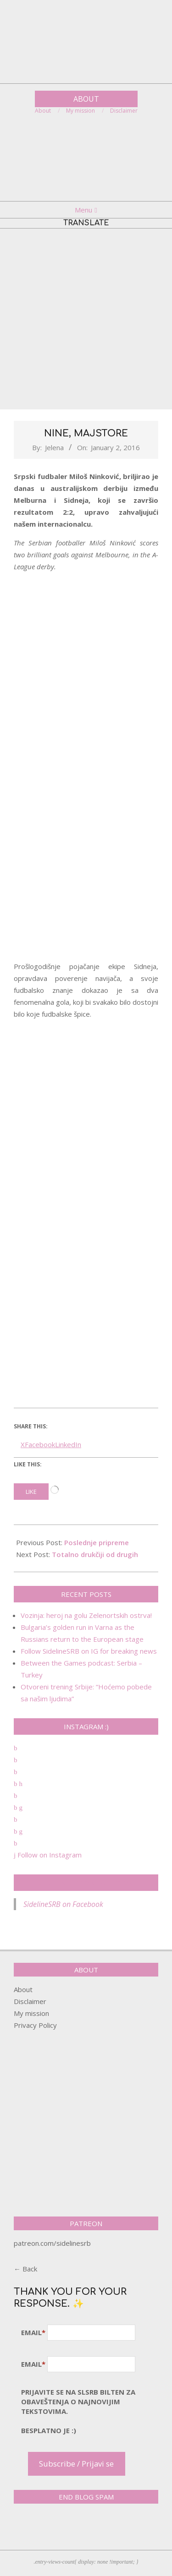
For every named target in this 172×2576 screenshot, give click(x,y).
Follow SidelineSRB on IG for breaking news (89, 1651)
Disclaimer (30, 2001)
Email (33, 2332)
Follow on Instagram (48, 1854)
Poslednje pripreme (96, 1542)
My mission (31, 2013)
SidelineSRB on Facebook (86, 1882)
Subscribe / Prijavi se (76, 2463)
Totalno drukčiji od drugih (95, 1554)
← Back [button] (25, 2268)
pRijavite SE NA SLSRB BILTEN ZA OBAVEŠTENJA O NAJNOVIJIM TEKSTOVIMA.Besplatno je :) (78, 2411)
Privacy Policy (35, 2025)
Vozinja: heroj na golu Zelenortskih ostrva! (86, 1615)
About (23, 1989)
